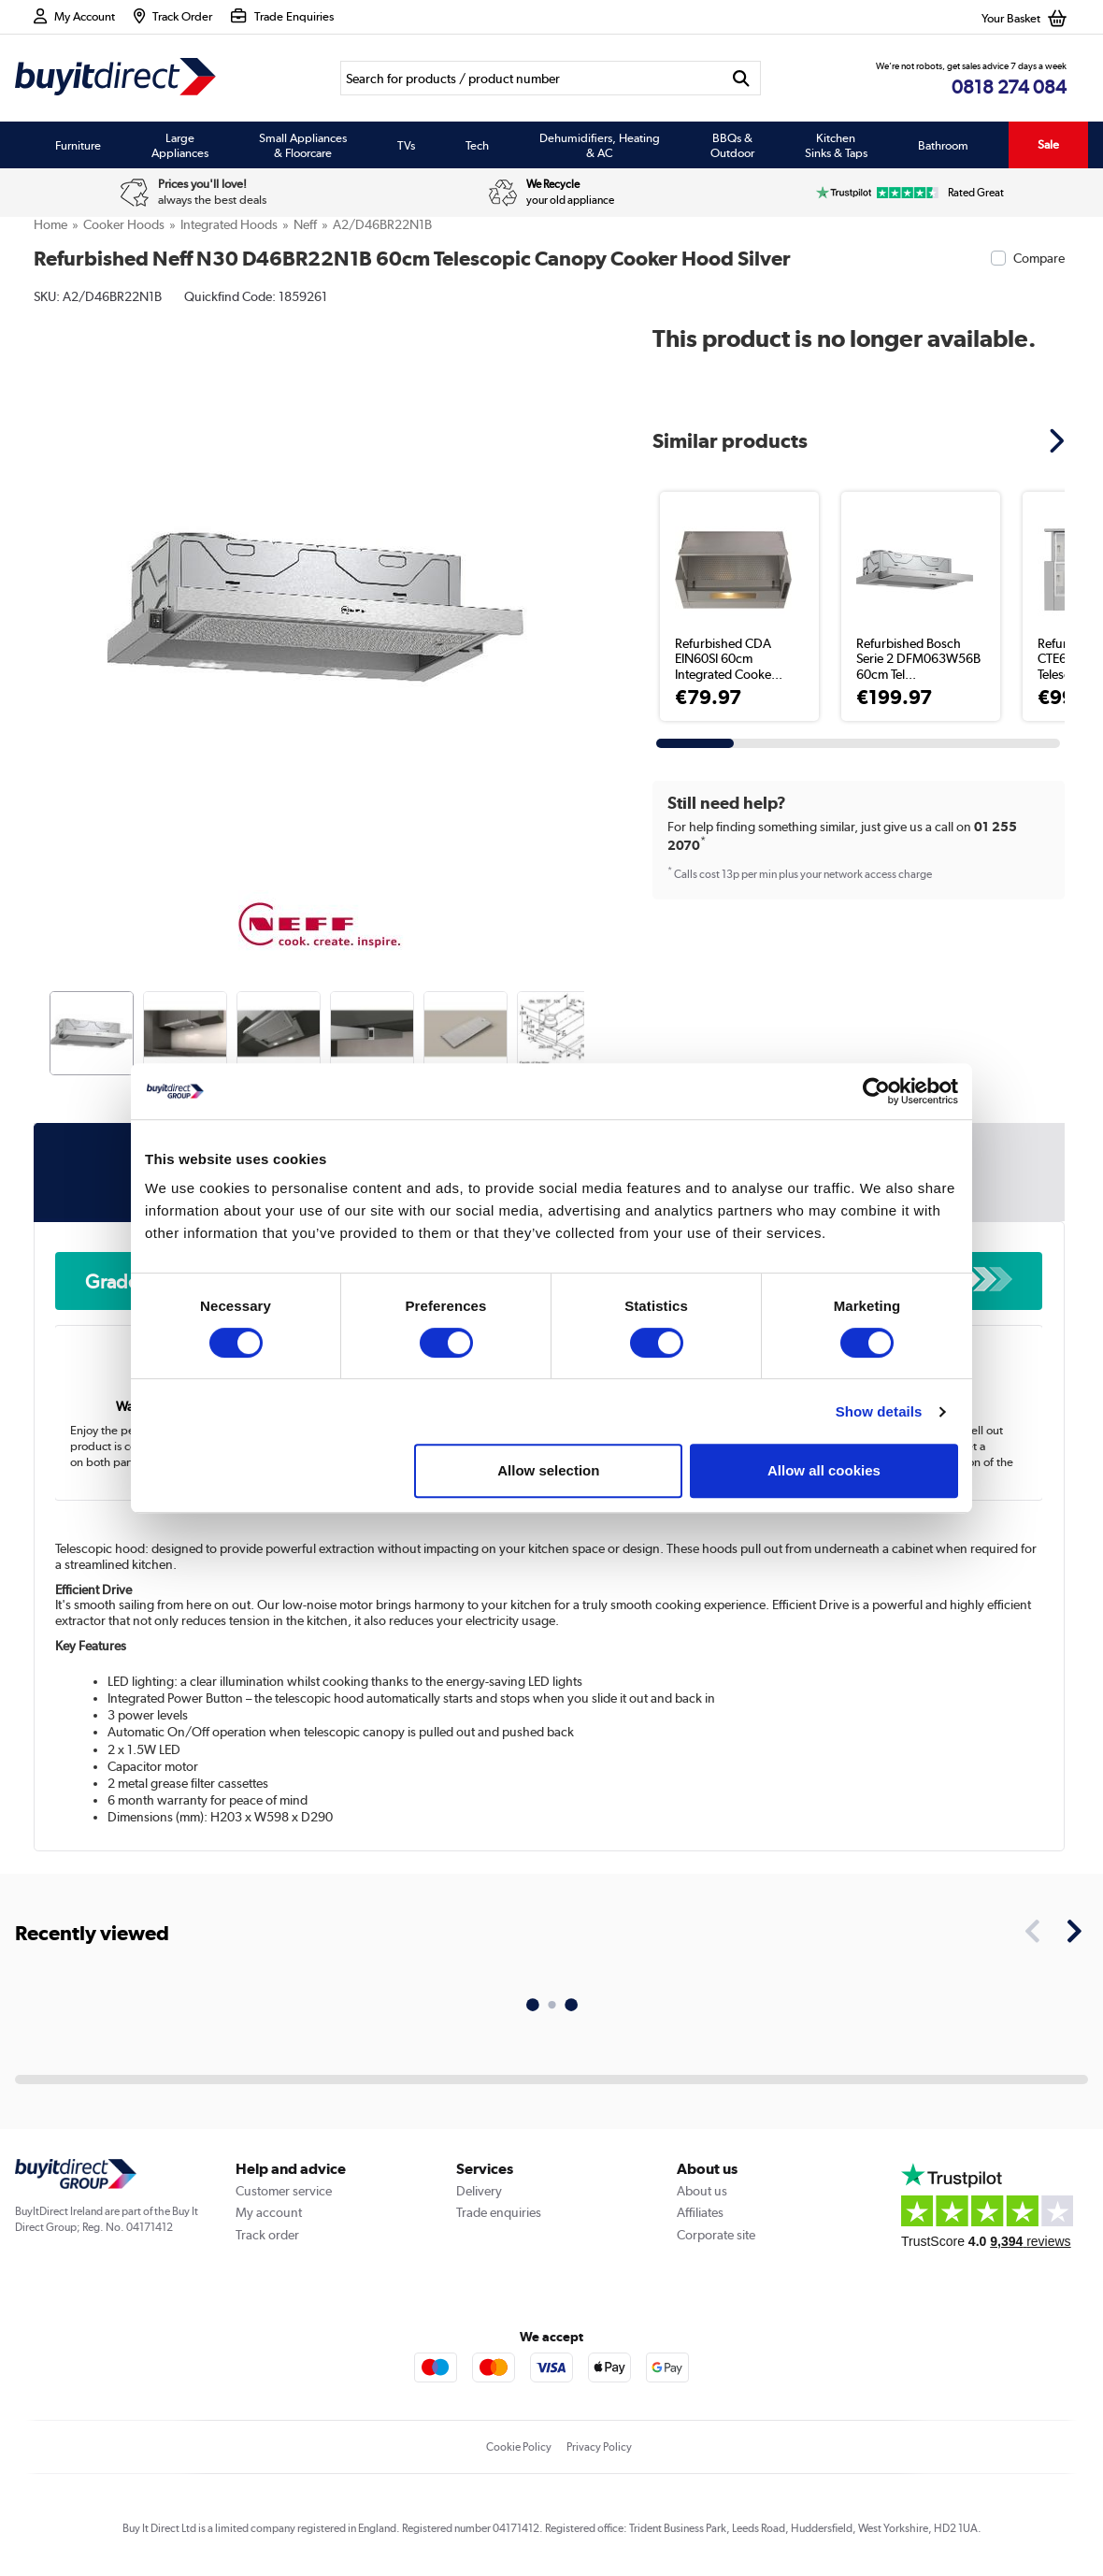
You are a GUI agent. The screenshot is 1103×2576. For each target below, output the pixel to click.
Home (50, 224)
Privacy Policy (599, 2447)
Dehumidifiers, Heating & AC (599, 145)
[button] (1059, 440)
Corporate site (716, 2234)
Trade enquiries (498, 2212)
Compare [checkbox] (1039, 258)
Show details (879, 1411)
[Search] (531, 78)
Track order (267, 2234)
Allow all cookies (824, 1470)
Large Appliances (179, 145)
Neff (305, 224)
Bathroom (943, 144)
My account (269, 2212)
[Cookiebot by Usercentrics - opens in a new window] (876, 1091)
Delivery (479, 2190)
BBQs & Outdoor (732, 145)
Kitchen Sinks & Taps (836, 145)
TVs (406, 144)
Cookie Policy (519, 2447)
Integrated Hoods (229, 224)
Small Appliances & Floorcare (303, 145)
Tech (477, 144)
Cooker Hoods (124, 224)
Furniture (78, 144)
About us (702, 2190)
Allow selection (548, 1470)
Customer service (284, 2190)
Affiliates (700, 2212)
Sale (1048, 144)
